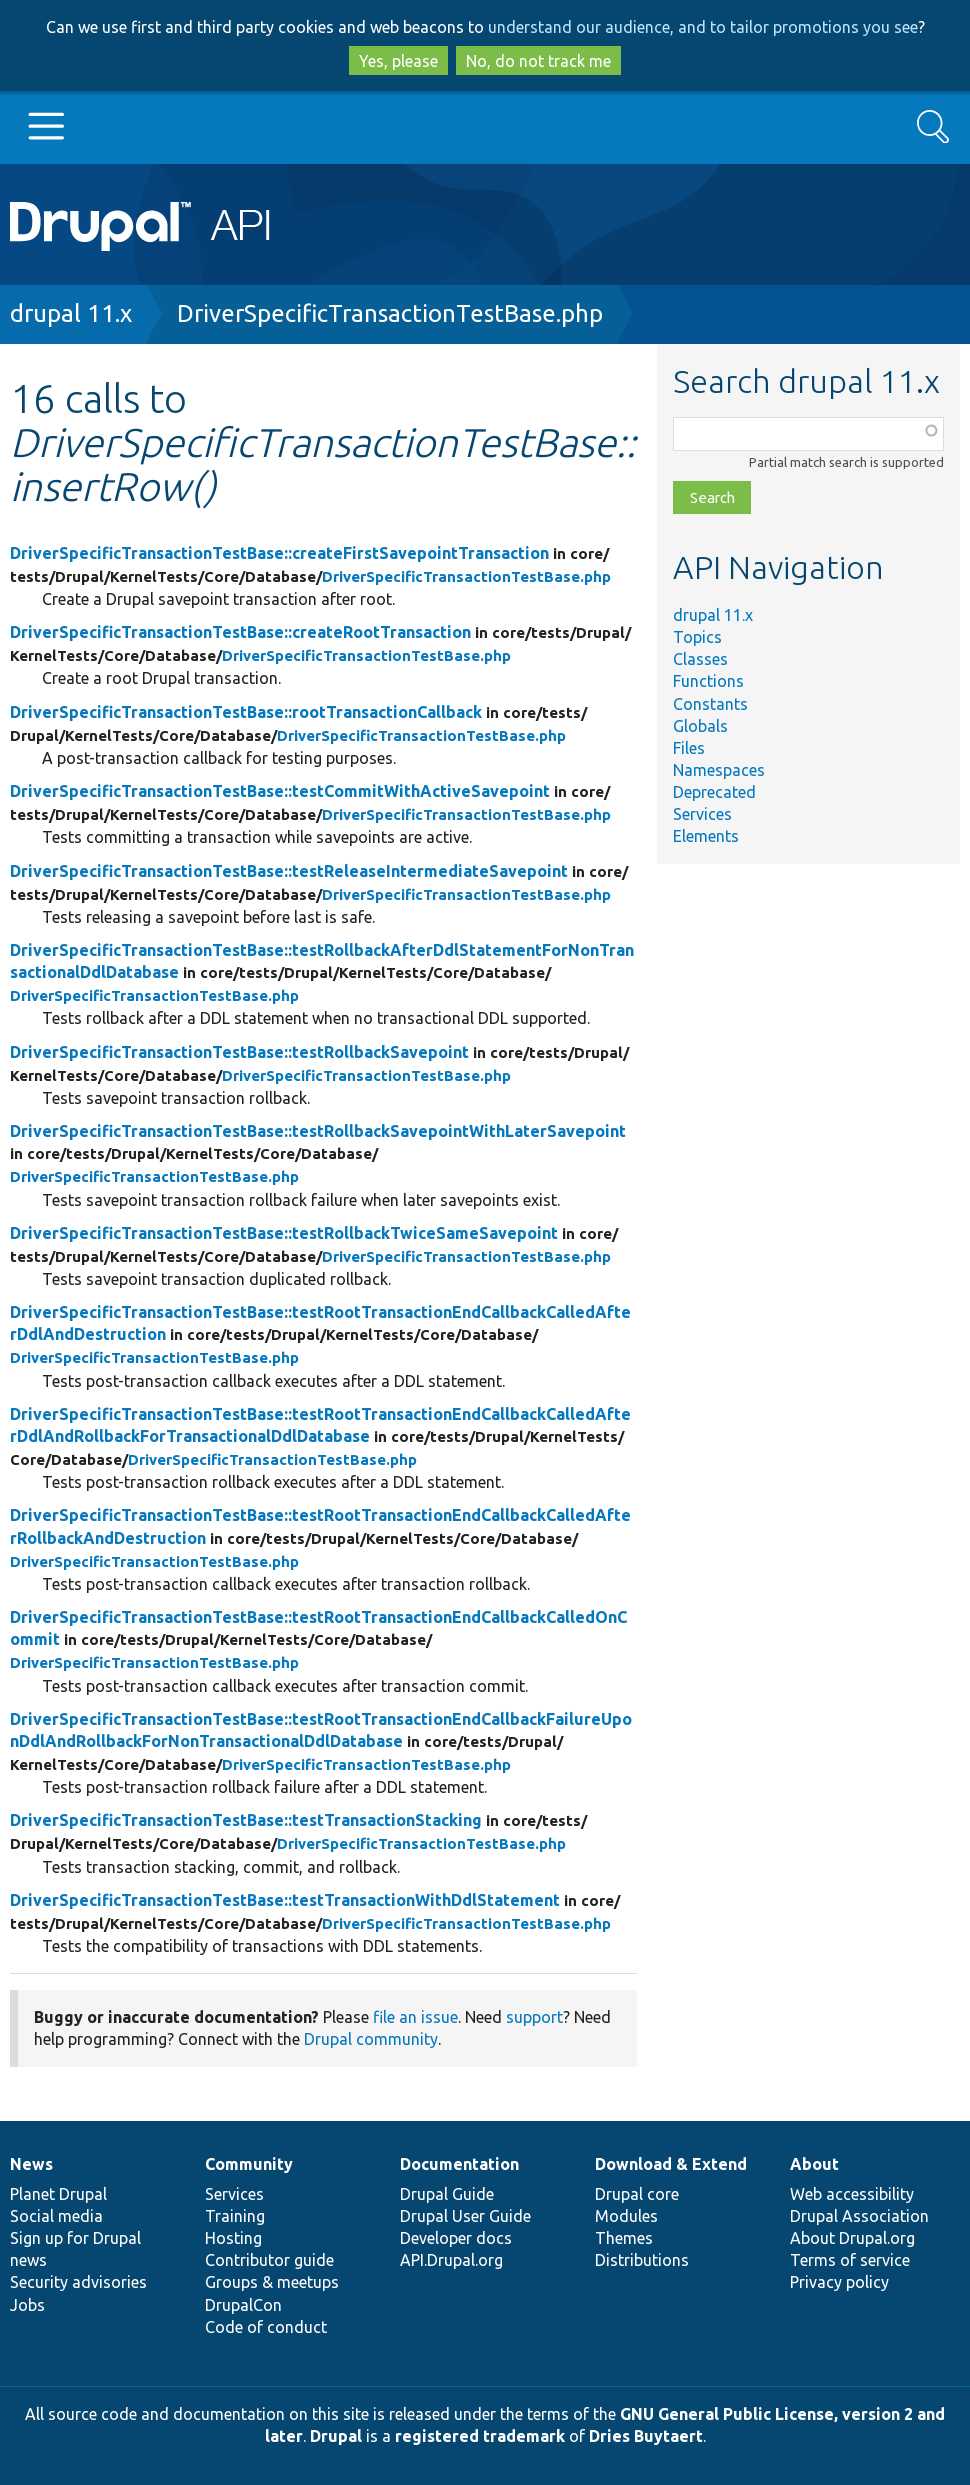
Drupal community (371, 2039)
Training (235, 2216)
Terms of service (850, 2260)
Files (689, 748)
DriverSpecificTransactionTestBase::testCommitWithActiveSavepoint (280, 791)
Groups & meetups (272, 2282)
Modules (626, 2216)
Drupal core (637, 2194)
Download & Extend (671, 2164)
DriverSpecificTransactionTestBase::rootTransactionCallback (246, 712)
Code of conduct (266, 2327)
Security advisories (78, 2282)
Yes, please (398, 61)
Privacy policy (839, 2282)
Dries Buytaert (646, 2436)
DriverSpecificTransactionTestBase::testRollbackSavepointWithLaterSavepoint (318, 1131)
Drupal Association (859, 2216)
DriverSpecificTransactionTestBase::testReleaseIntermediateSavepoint (289, 871)
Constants (710, 704)
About (814, 2164)
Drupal (336, 2436)
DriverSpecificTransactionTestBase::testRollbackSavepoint (239, 1052)
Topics (697, 637)
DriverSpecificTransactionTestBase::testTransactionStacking (246, 1820)
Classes (700, 659)
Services (702, 814)
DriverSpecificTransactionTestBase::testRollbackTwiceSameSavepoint (284, 1233)
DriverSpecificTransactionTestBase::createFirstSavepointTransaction (279, 553)
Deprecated (714, 792)
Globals (700, 726)
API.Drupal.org (451, 2260)
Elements (706, 836)
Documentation (459, 2164)
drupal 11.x (71, 313)
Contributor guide (269, 2260)
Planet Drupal (58, 2194)
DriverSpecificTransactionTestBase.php (390, 313)
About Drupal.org (852, 2238)
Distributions (642, 2260)
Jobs (27, 2305)
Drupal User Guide (465, 2216)
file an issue (415, 2017)
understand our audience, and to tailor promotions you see (703, 27)
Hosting (233, 2238)
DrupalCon (243, 2305)
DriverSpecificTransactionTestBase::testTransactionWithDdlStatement (285, 1900)
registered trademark (480, 2436)
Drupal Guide (447, 2194)
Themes (624, 2238)
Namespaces (719, 770)
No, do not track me (538, 61)
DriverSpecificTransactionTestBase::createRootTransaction (240, 632)
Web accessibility (852, 2194)
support (534, 2017)
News (31, 2164)
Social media (56, 2216)
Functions (708, 681)
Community (249, 2164)
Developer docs (456, 2238)
